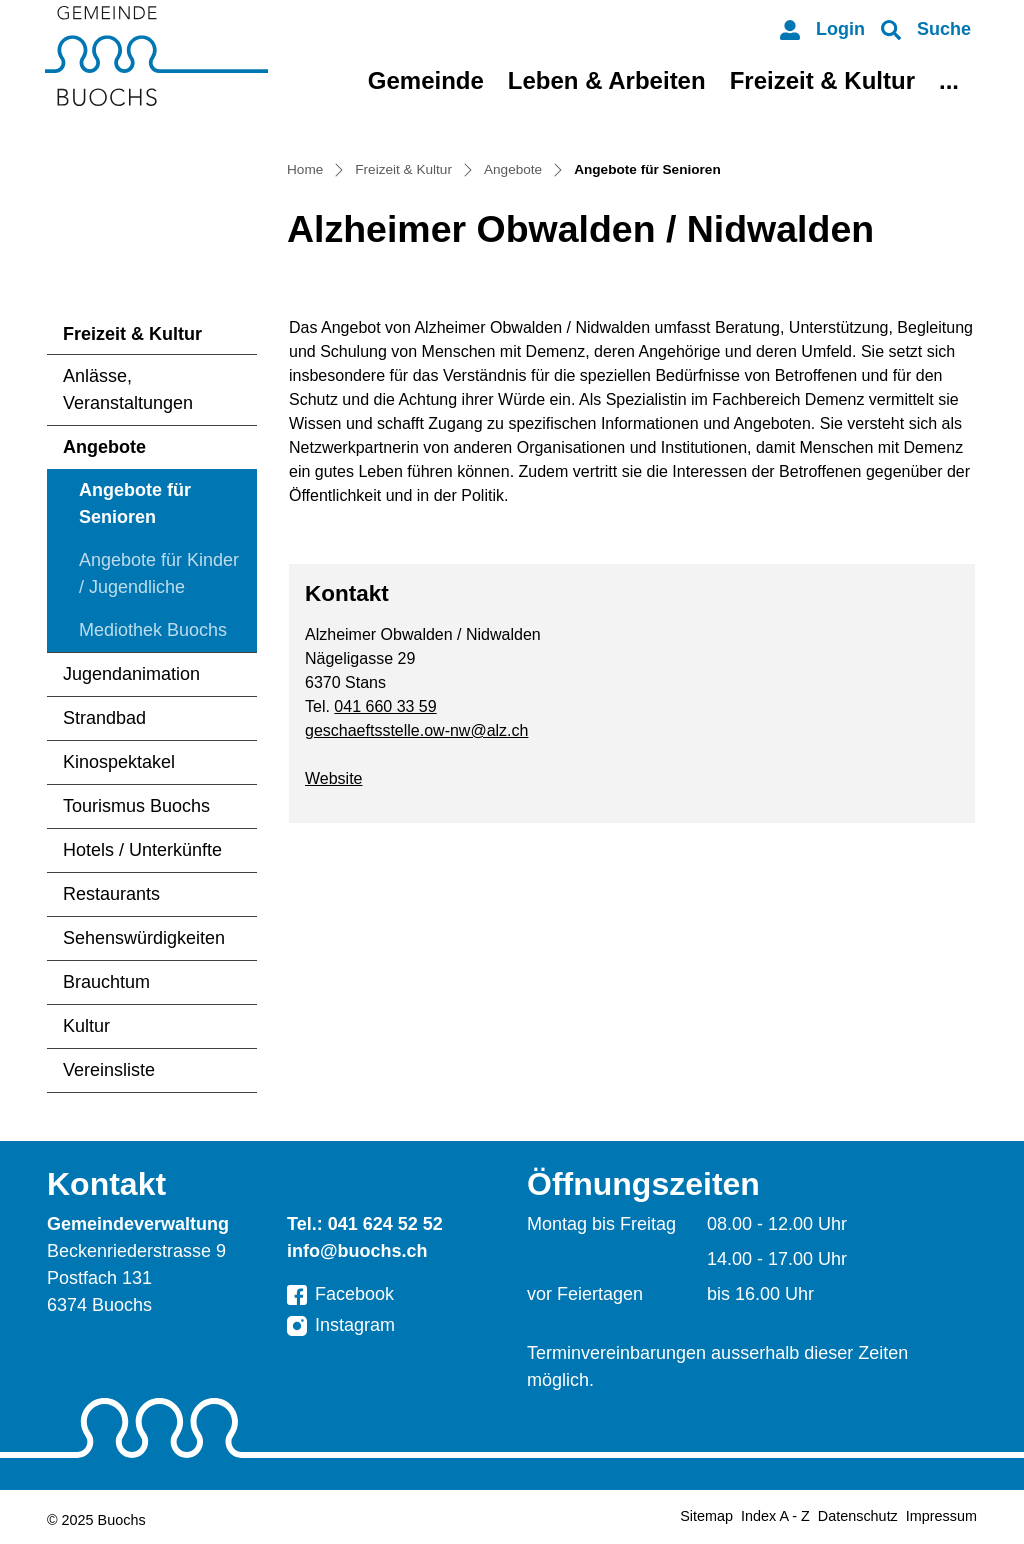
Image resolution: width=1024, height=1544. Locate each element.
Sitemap (706, 1516)
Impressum (941, 1516)
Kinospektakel (119, 762)
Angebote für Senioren (141, 509)
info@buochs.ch (357, 1251)
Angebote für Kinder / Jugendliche (159, 573)
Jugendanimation (131, 674)
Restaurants (111, 894)
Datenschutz (858, 1516)
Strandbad (104, 718)
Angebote (104, 447)
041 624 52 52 (385, 1224)
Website (334, 778)
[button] (926, 29)
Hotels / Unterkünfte (142, 850)
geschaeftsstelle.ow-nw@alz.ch (416, 730)
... (949, 80)
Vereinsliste (109, 1070)
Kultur (86, 1026)
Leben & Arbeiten (607, 80)
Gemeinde (426, 80)
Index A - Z (775, 1516)
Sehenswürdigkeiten (144, 938)
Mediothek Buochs (153, 630)
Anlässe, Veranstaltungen (128, 389)
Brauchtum (106, 982)
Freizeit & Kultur (822, 80)
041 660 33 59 (385, 706)
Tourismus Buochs (136, 806)
